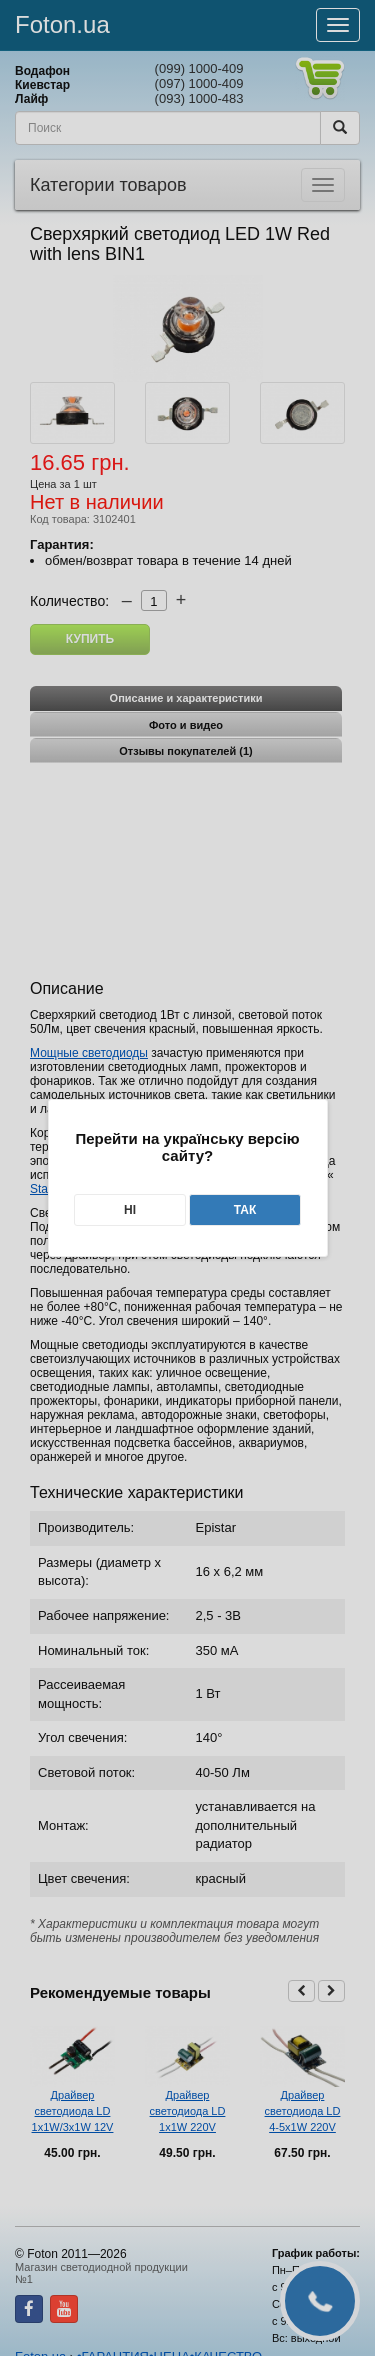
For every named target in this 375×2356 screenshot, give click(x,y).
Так (245, 1210)
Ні (130, 1210)
